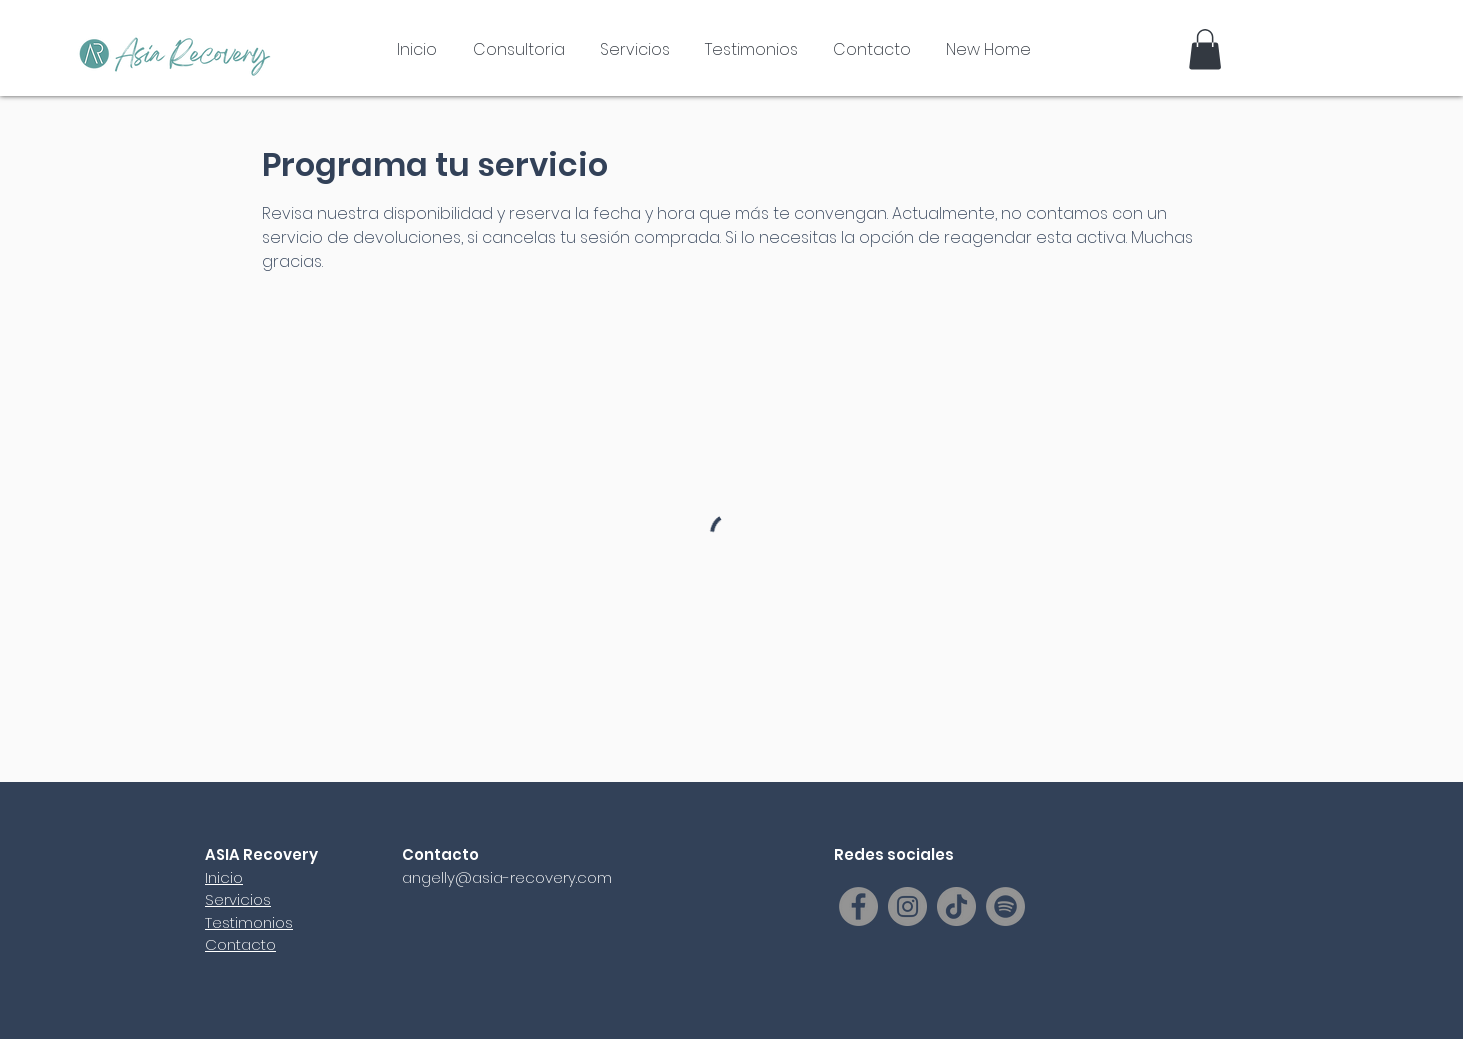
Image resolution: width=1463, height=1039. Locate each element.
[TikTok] (956, 906)
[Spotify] (1005, 906)
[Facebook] (858, 906)
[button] (1205, 49)
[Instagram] (907, 906)
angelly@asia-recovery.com (507, 877)
